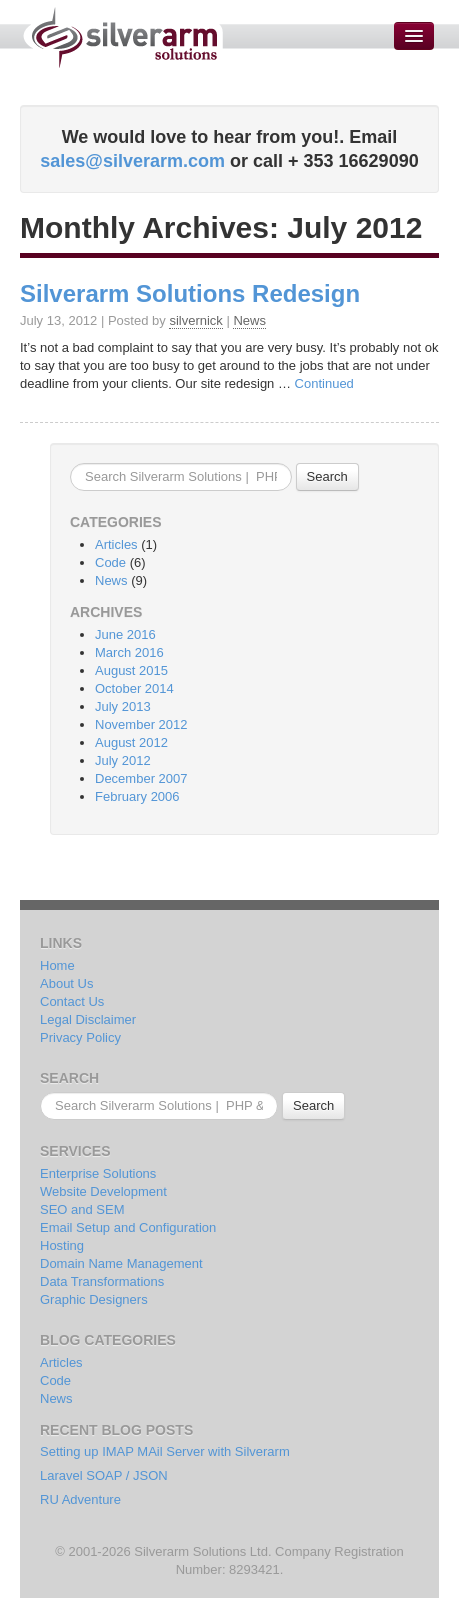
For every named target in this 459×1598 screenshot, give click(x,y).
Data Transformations (102, 1281)
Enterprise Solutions (98, 1173)
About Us (66, 983)
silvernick (195, 320)
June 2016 (125, 634)
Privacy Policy (80, 1037)
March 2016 (129, 652)
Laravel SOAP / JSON (104, 1475)
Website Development (103, 1191)
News (249, 320)
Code (110, 562)
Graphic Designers (94, 1299)
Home (57, 965)
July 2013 (123, 706)
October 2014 (134, 688)
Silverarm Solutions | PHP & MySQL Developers (122, 37)
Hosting (62, 1245)
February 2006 (137, 796)
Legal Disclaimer (88, 1019)
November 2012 (141, 724)
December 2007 (141, 778)
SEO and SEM (82, 1209)
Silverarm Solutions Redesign (190, 293)
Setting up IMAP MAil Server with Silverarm (165, 1451)
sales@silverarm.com (132, 161)
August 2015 (131, 670)
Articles (116, 544)
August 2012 (131, 742)
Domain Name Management (121, 1263)
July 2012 (123, 760)
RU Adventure (80, 1499)
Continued (324, 383)
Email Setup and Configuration (128, 1227)
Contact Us (72, 1001)
